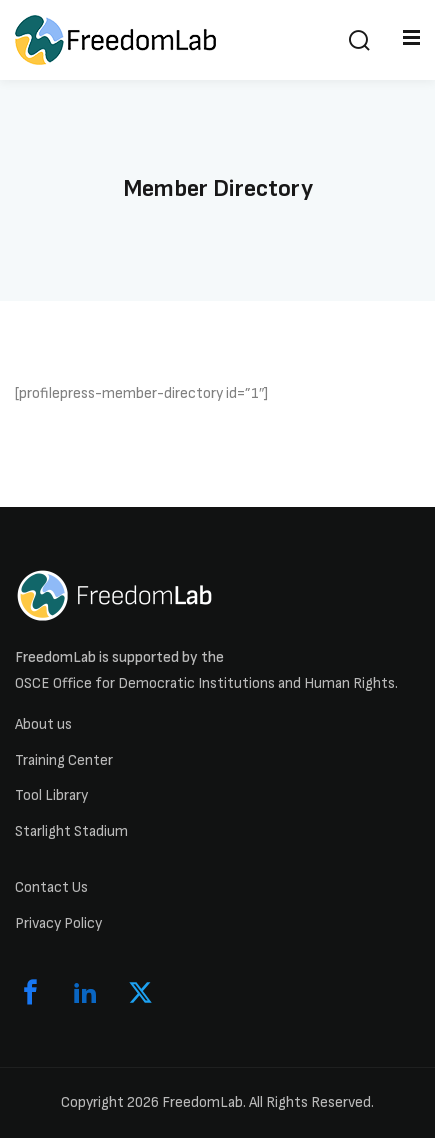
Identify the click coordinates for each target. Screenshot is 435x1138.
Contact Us (51, 887)
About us (43, 724)
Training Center (64, 760)
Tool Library (51, 795)
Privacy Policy (58, 923)
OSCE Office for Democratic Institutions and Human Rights (205, 683)
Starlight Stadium (71, 831)
